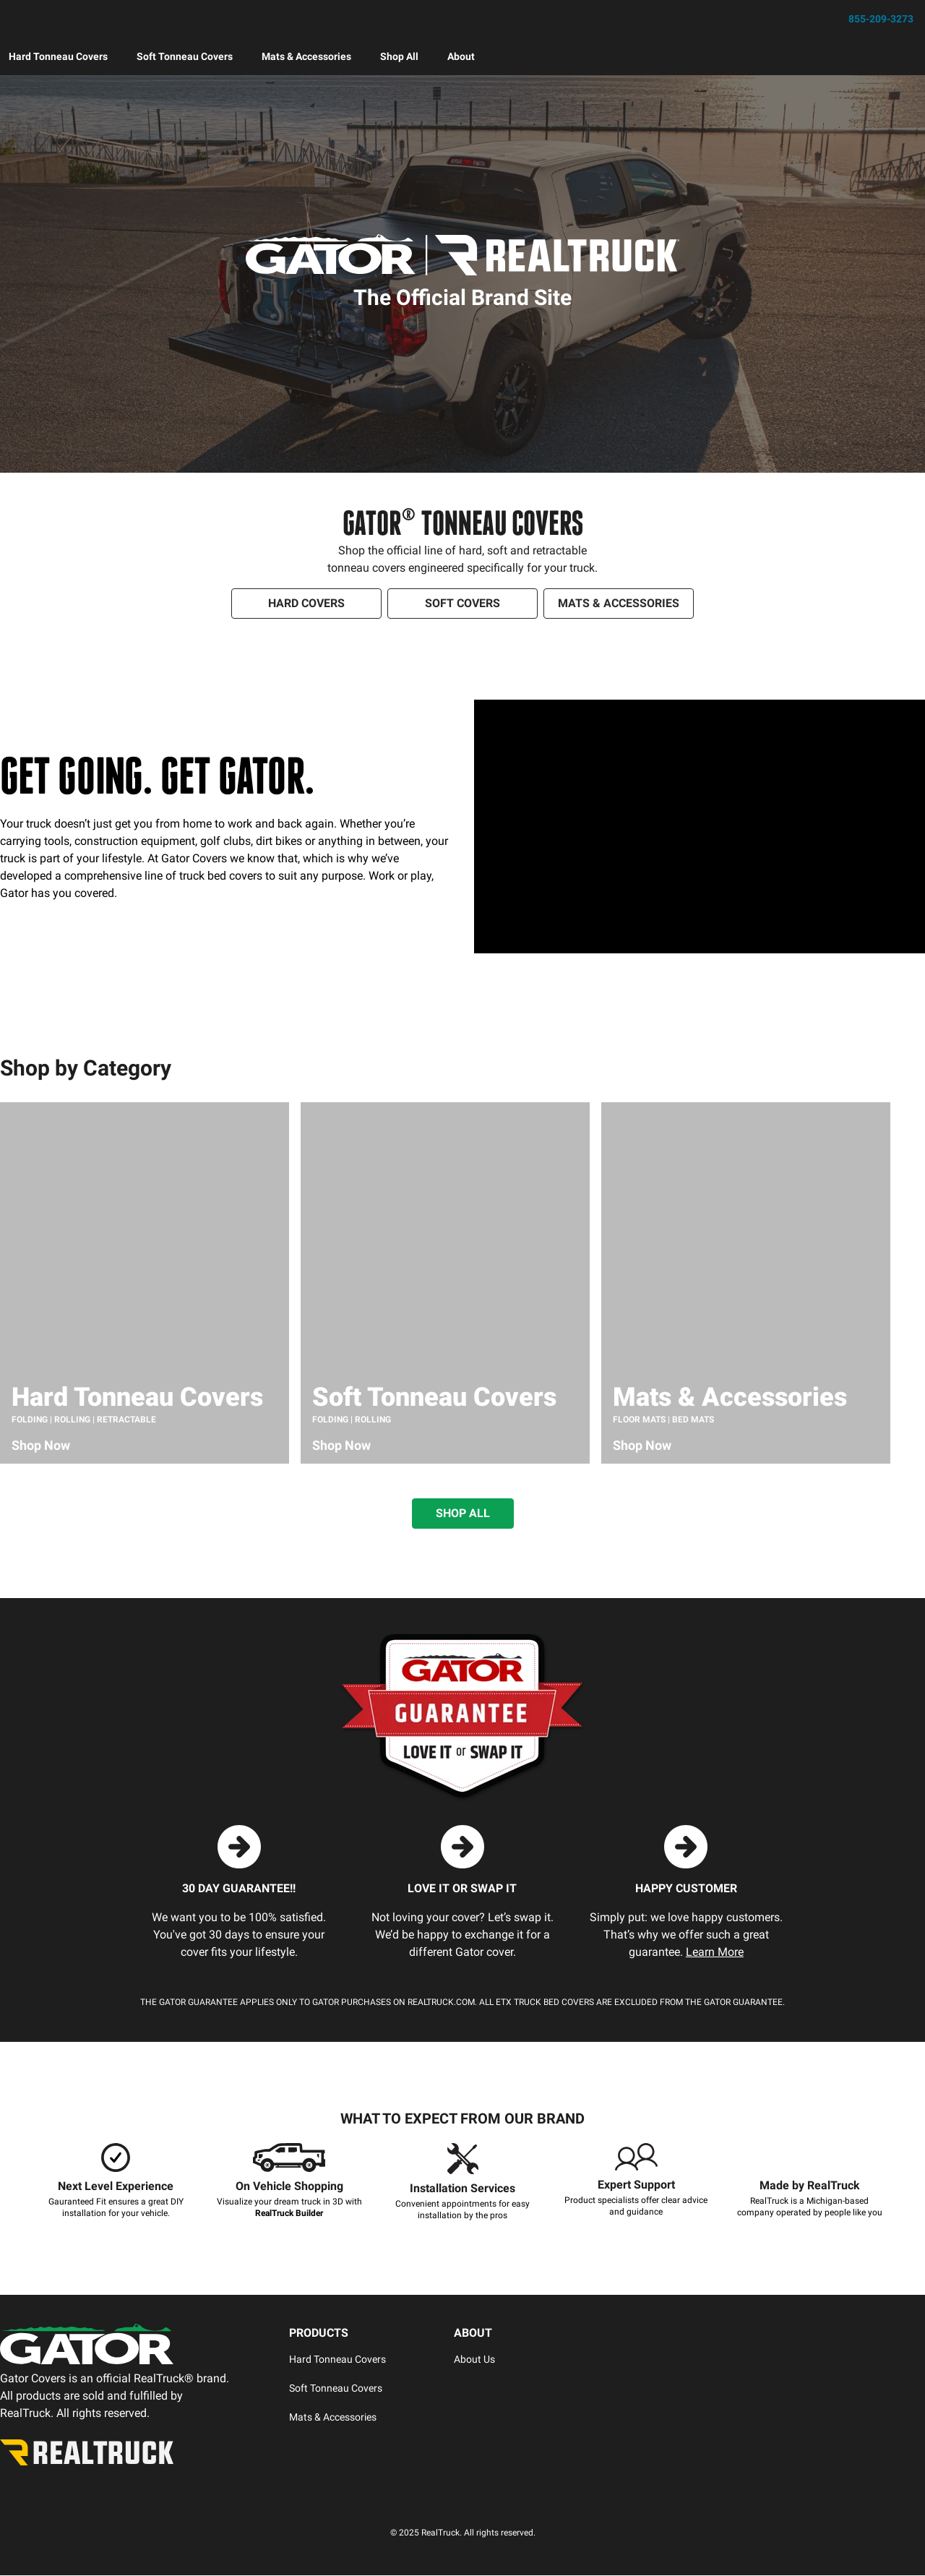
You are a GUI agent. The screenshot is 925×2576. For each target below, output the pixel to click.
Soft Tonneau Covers (185, 57)
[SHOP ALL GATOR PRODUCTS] (463, 1514)
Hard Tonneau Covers (58, 57)
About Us (474, 2360)
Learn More (715, 1952)
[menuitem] (58, 57)
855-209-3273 (880, 19)
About (461, 57)
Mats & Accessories (306, 57)
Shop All (399, 57)
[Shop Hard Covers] (306, 604)
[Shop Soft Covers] (462, 604)
